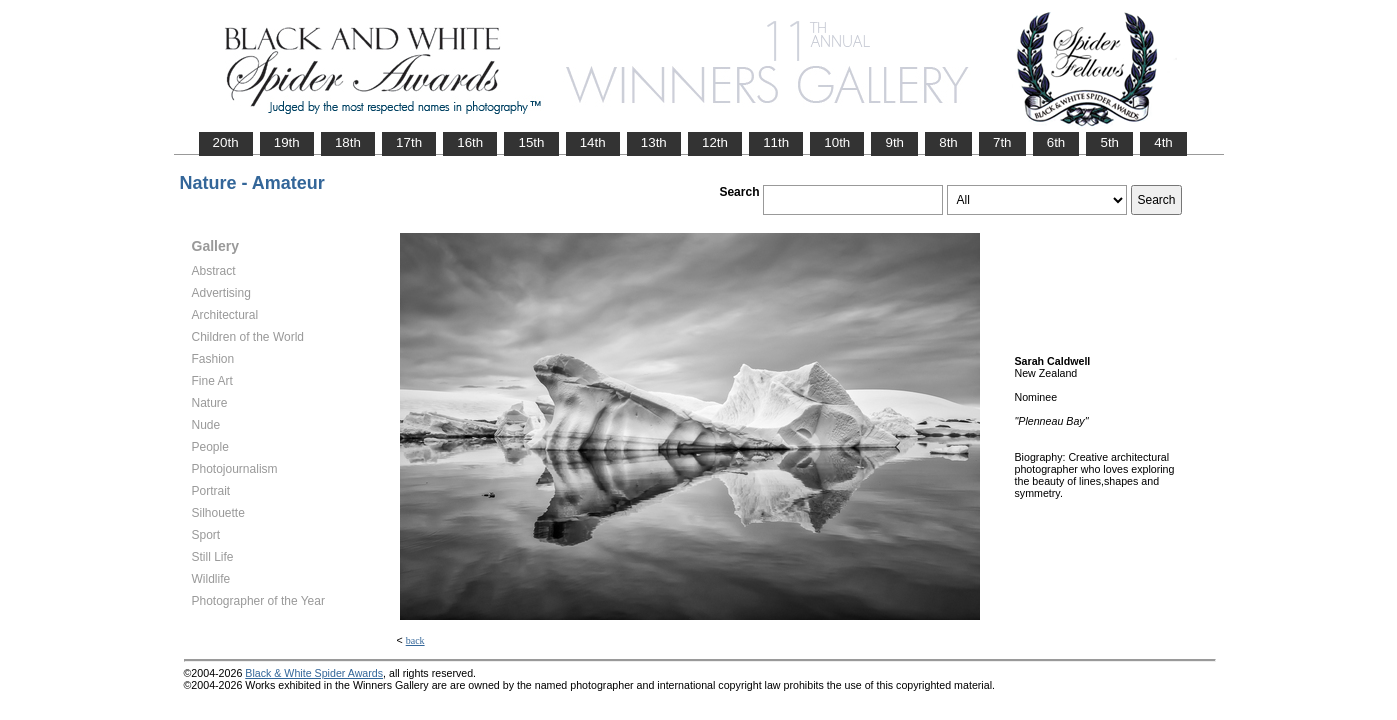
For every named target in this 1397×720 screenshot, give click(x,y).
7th (1002, 142)
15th (531, 142)
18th (348, 142)
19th (287, 142)
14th (593, 142)
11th (776, 142)
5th (1109, 142)
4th (1163, 142)
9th (894, 142)
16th (470, 142)
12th (715, 142)
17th (409, 142)
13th (654, 142)
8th (948, 142)
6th (1056, 142)
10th (837, 142)
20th (226, 142)
